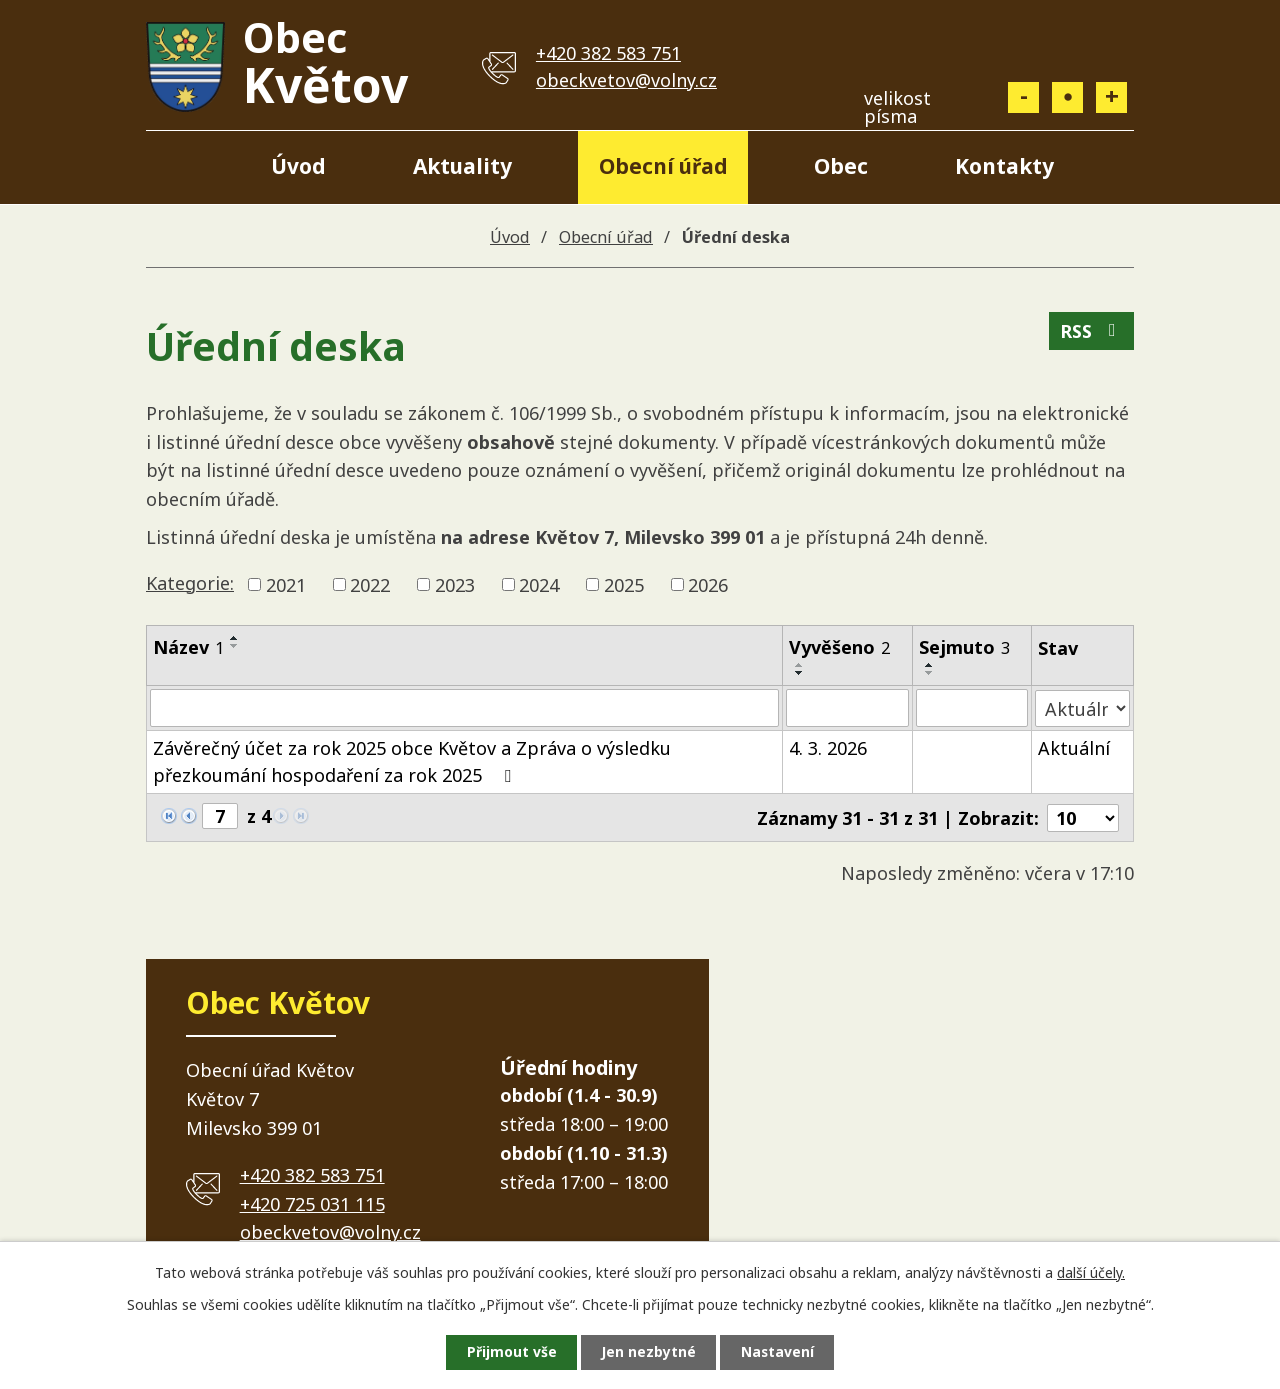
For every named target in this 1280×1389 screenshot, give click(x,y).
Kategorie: (190, 583)
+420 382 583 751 (608, 53)
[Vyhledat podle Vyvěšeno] (847, 708)
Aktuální (1075, 748)
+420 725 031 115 (312, 1203)
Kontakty (1004, 166)
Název (188, 647)
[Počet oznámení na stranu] (1083, 817)
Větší (1111, 97)
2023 (455, 584)
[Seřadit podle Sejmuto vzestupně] (930, 665)
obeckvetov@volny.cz (626, 80)
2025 (624, 584)
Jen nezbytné (648, 1352)
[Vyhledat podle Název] (464, 708)
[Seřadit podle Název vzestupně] (235, 638)
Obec (841, 166)
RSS (1092, 332)
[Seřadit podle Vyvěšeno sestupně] (800, 673)
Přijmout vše (510, 1352)
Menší (1023, 97)
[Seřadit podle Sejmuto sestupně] (930, 673)
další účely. (1091, 1271)
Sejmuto (964, 647)
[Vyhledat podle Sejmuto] (972, 708)
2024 (539, 584)
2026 (708, 584)
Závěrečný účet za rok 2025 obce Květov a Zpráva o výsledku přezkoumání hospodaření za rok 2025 (412, 761)
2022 (370, 584)
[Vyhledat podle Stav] (1083, 707)
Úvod (298, 166)
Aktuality (462, 166)
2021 (286, 584)
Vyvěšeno (839, 647)
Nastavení (779, 1352)
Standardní (1067, 97)
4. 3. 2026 (828, 748)
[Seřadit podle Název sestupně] (235, 646)
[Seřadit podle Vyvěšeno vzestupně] (800, 665)
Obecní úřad (663, 166)
